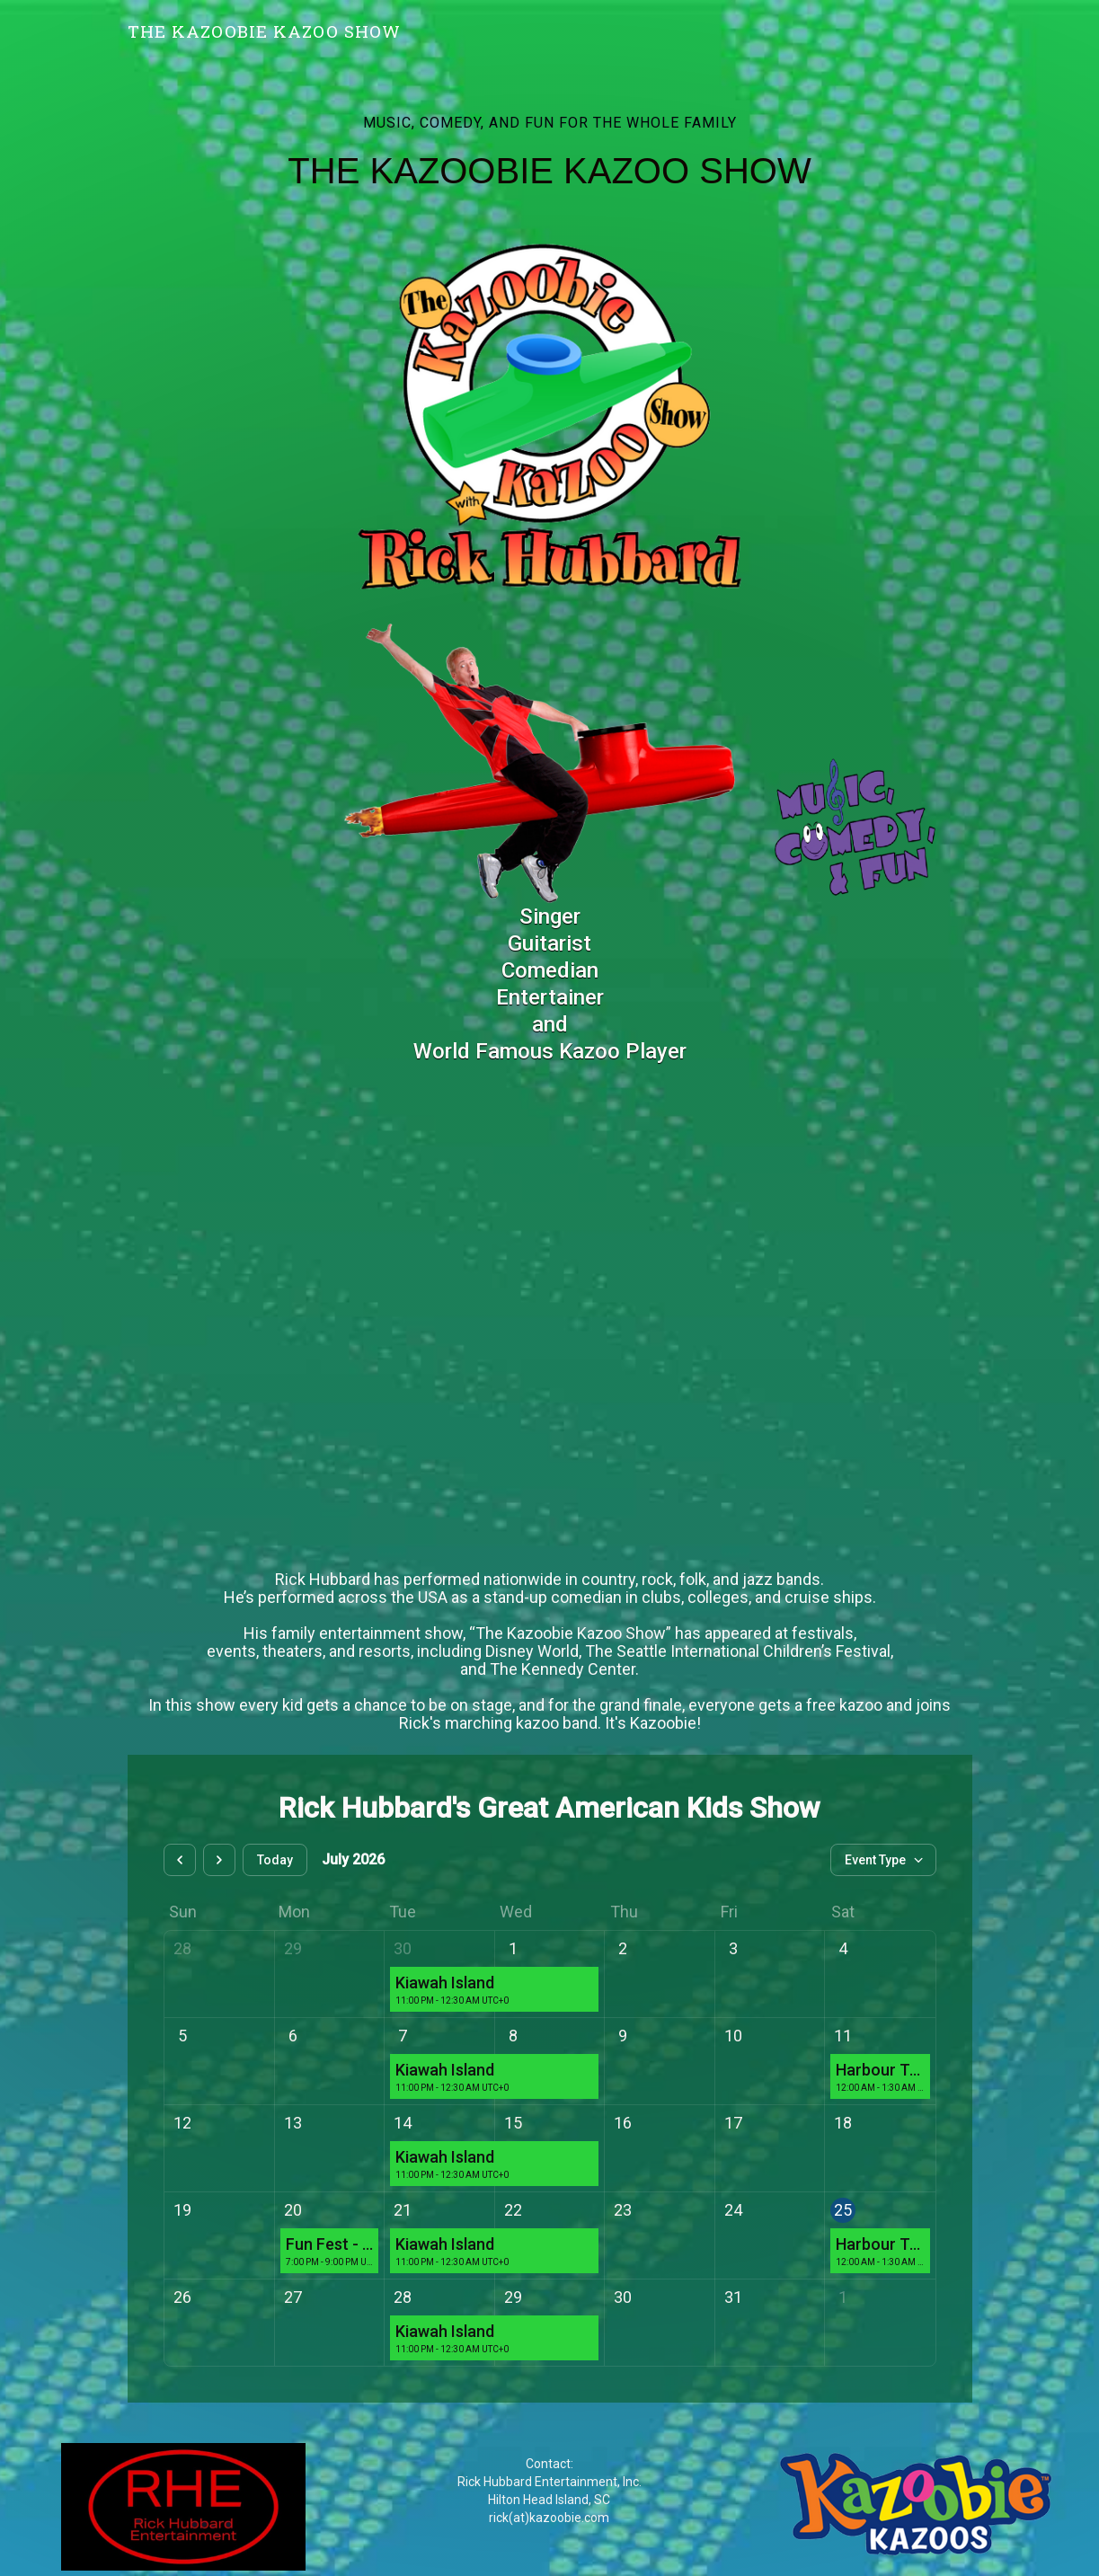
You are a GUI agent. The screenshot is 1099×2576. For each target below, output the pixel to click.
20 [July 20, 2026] (293, 2209)
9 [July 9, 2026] (622, 2035)
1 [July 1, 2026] (513, 1948)
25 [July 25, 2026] (843, 2209)
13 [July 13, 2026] (293, 2122)
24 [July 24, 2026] (733, 2209)
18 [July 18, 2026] (843, 2122)
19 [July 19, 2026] (182, 2209)
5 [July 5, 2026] (182, 2035)
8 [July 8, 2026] (513, 2035)
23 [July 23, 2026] (623, 2209)
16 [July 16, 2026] (623, 2122)
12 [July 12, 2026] (182, 2122)
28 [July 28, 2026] (403, 2297)
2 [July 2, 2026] (622, 1948)
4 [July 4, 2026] (842, 1948)
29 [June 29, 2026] (293, 1948)
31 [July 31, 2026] (733, 2297)
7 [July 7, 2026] (402, 2035)
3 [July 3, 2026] (733, 1948)
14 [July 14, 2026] (403, 2122)
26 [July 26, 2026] (182, 2297)
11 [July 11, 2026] (843, 2035)
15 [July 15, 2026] (513, 2122)
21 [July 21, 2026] (403, 2209)
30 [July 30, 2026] (623, 2297)
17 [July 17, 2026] (733, 2122)
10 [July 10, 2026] (733, 2035)
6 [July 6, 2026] (292, 2035)
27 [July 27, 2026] (293, 2297)
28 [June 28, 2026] (182, 1948)
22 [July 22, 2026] (513, 2209)
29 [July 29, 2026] (513, 2297)
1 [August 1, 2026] (842, 2297)
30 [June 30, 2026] (403, 1948)
